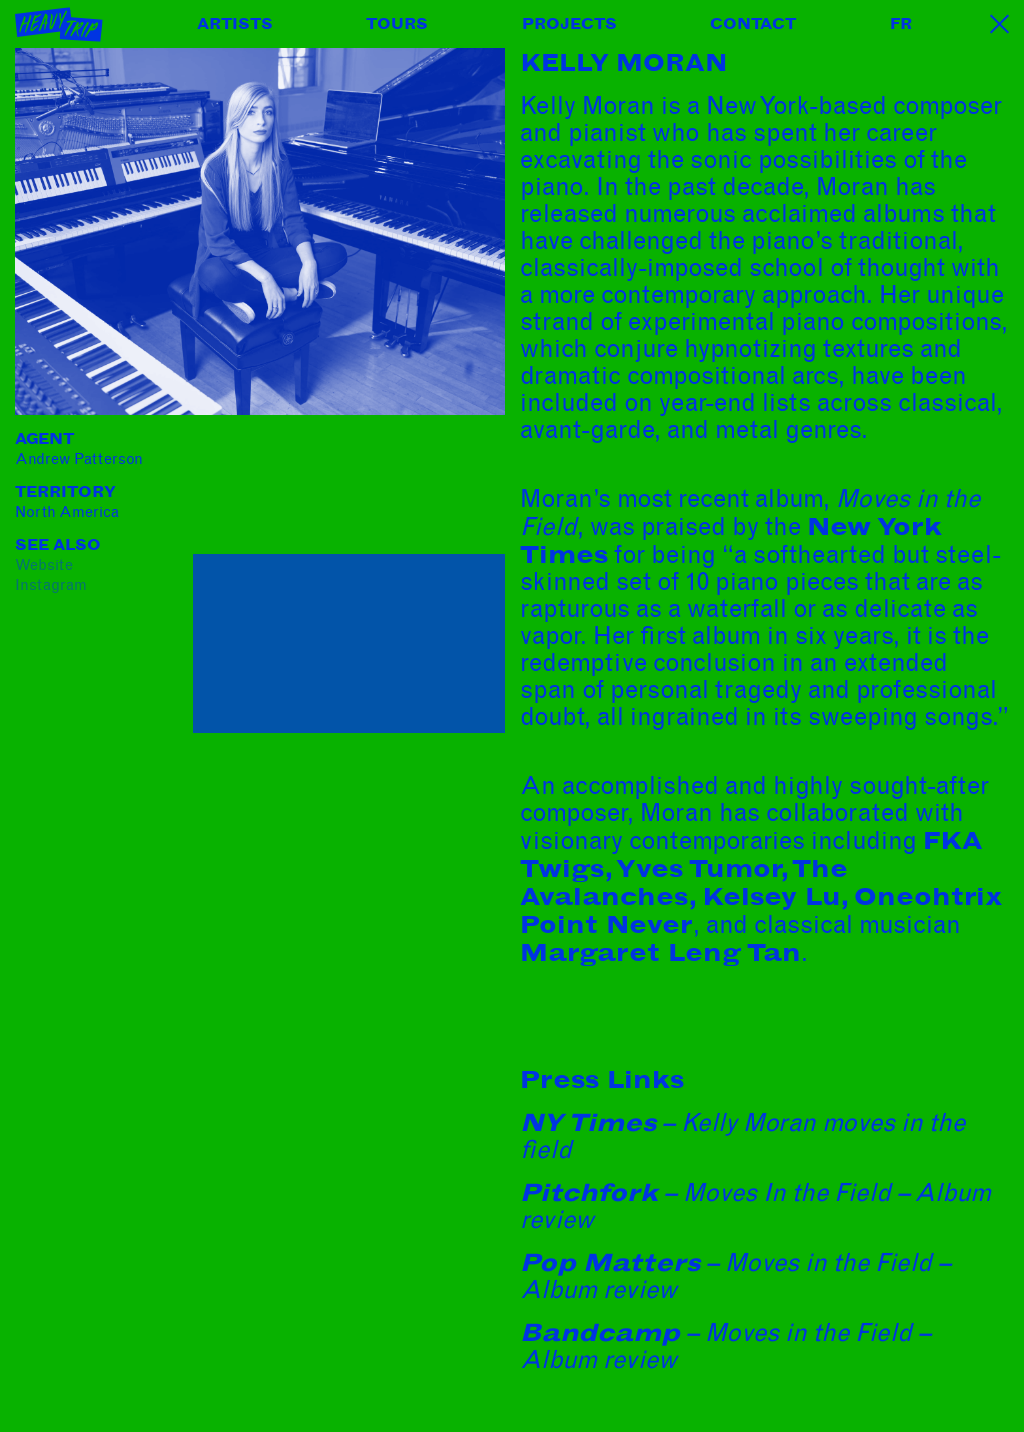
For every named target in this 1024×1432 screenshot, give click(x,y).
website (44, 565)
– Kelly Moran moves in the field (742, 1136)
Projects (569, 24)
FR (901, 24)
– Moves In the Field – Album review (755, 1206)
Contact (753, 24)
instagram (51, 585)
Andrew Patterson (79, 459)
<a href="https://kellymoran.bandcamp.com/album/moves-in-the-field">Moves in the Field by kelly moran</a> (349, 490)
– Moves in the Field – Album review (735, 1276)
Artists (235, 24)
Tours (397, 24)
